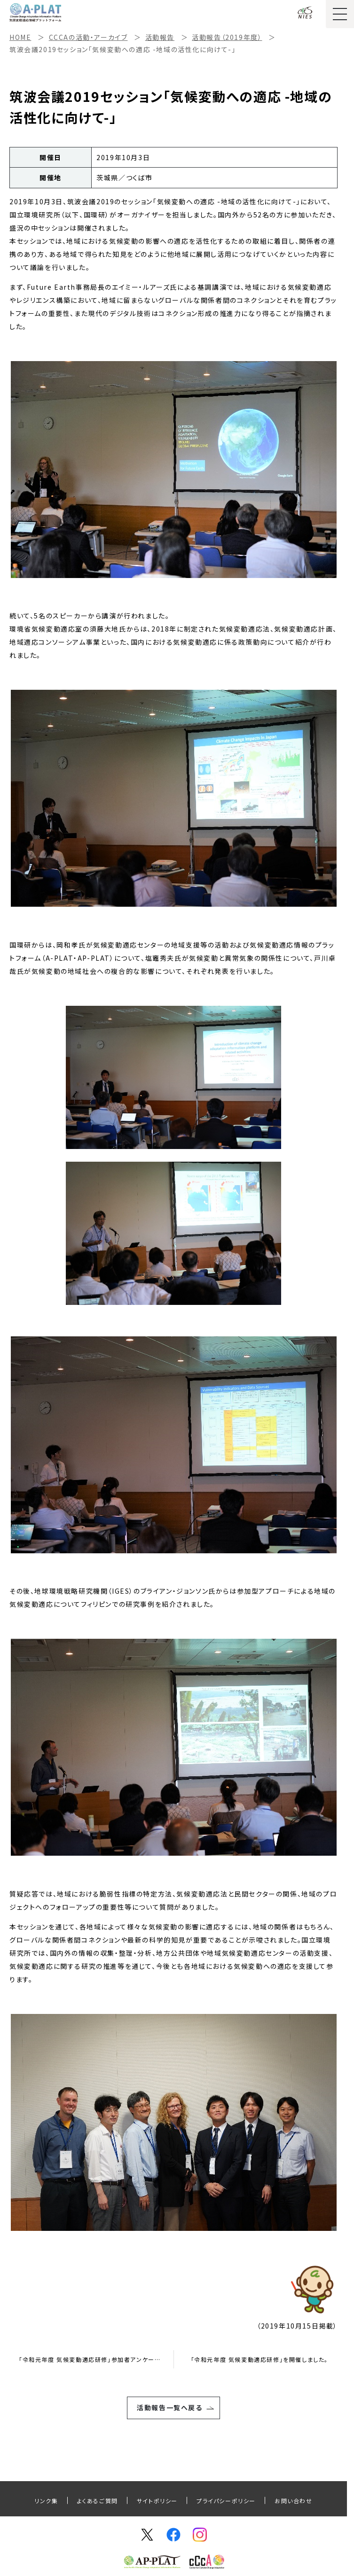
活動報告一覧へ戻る (169, 2407)
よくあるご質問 (97, 2501)
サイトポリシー (157, 2501)
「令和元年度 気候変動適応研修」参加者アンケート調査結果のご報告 (96, 2359)
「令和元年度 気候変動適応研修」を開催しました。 (259, 2359)
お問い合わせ (294, 2501)
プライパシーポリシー (226, 2501)
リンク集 (46, 2501)
